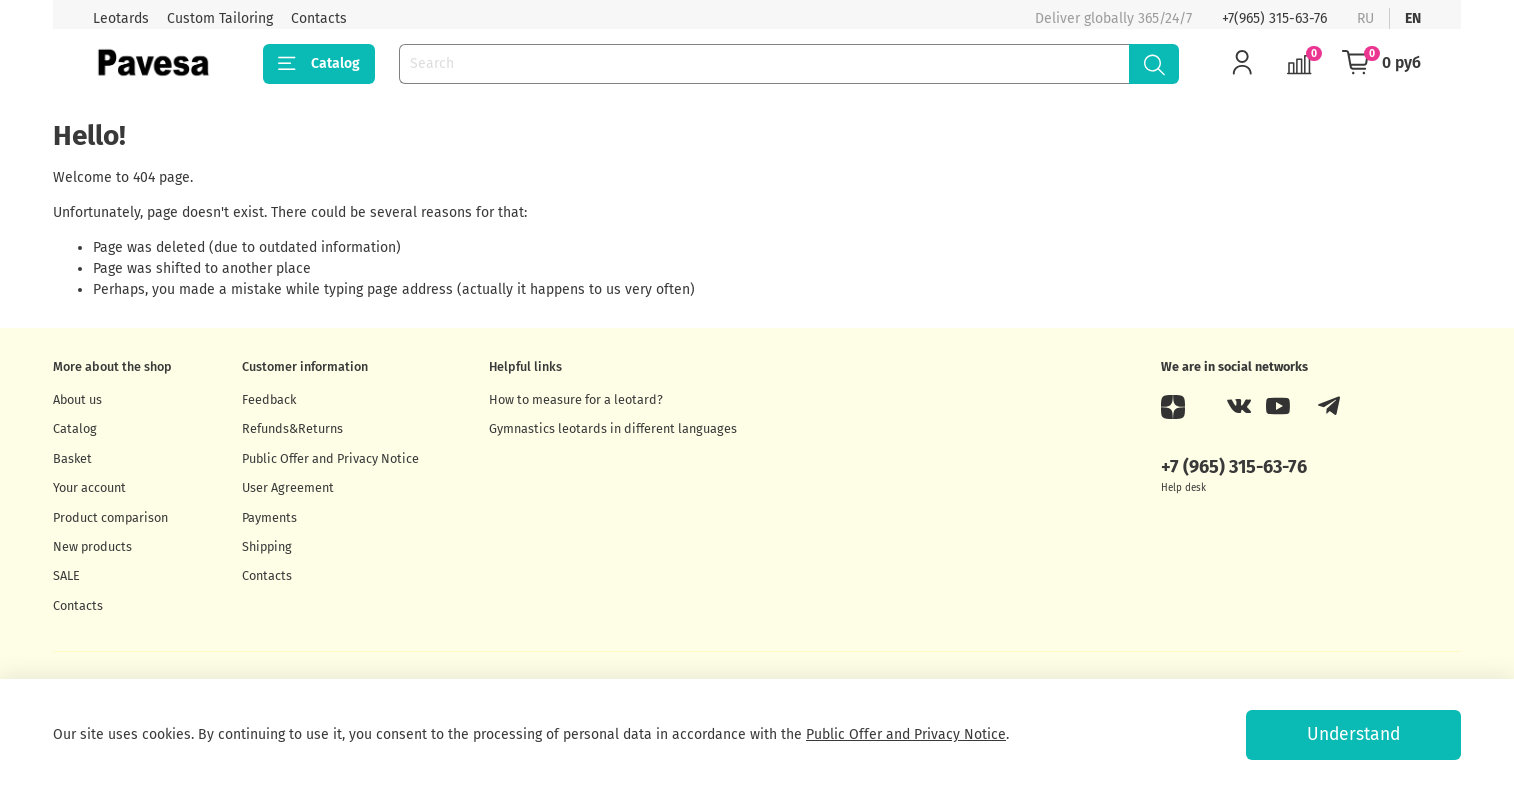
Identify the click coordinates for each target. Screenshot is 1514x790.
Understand (1353, 734)
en (1413, 18)
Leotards (121, 18)
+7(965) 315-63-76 (1274, 18)
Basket (72, 458)
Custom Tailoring (220, 18)
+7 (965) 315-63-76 (1234, 467)
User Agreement (288, 487)
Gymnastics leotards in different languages (613, 428)
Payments (269, 517)
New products (92, 546)
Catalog (319, 64)
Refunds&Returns (292, 428)
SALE (66, 575)
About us (77, 399)
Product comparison (110, 517)
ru (1365, 18)
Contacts (319, 18)
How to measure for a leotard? (576, 399)
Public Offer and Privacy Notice (330, 458)
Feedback (269, 399)
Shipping (267, 546)
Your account (89, 487)
